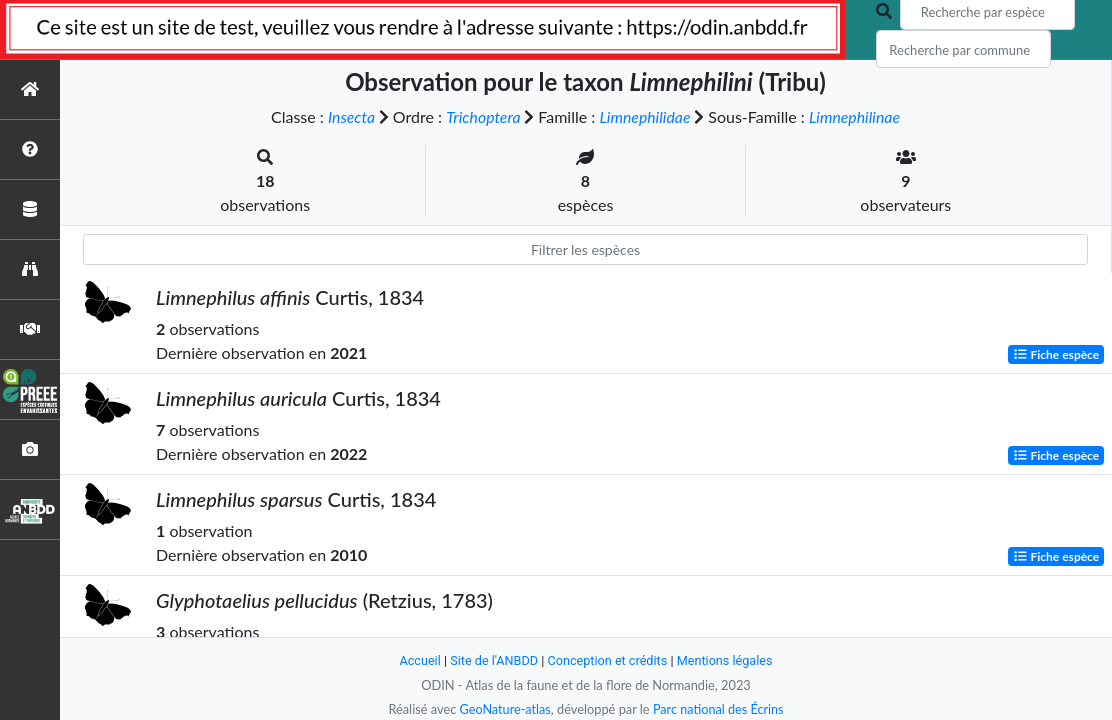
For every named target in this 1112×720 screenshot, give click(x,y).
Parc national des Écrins (719, 709)
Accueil (418, 660)
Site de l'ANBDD (493, 660)
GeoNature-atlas (504, 709)
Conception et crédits (607, 660)
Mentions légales (726, 660)
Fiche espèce (1056, 354)
